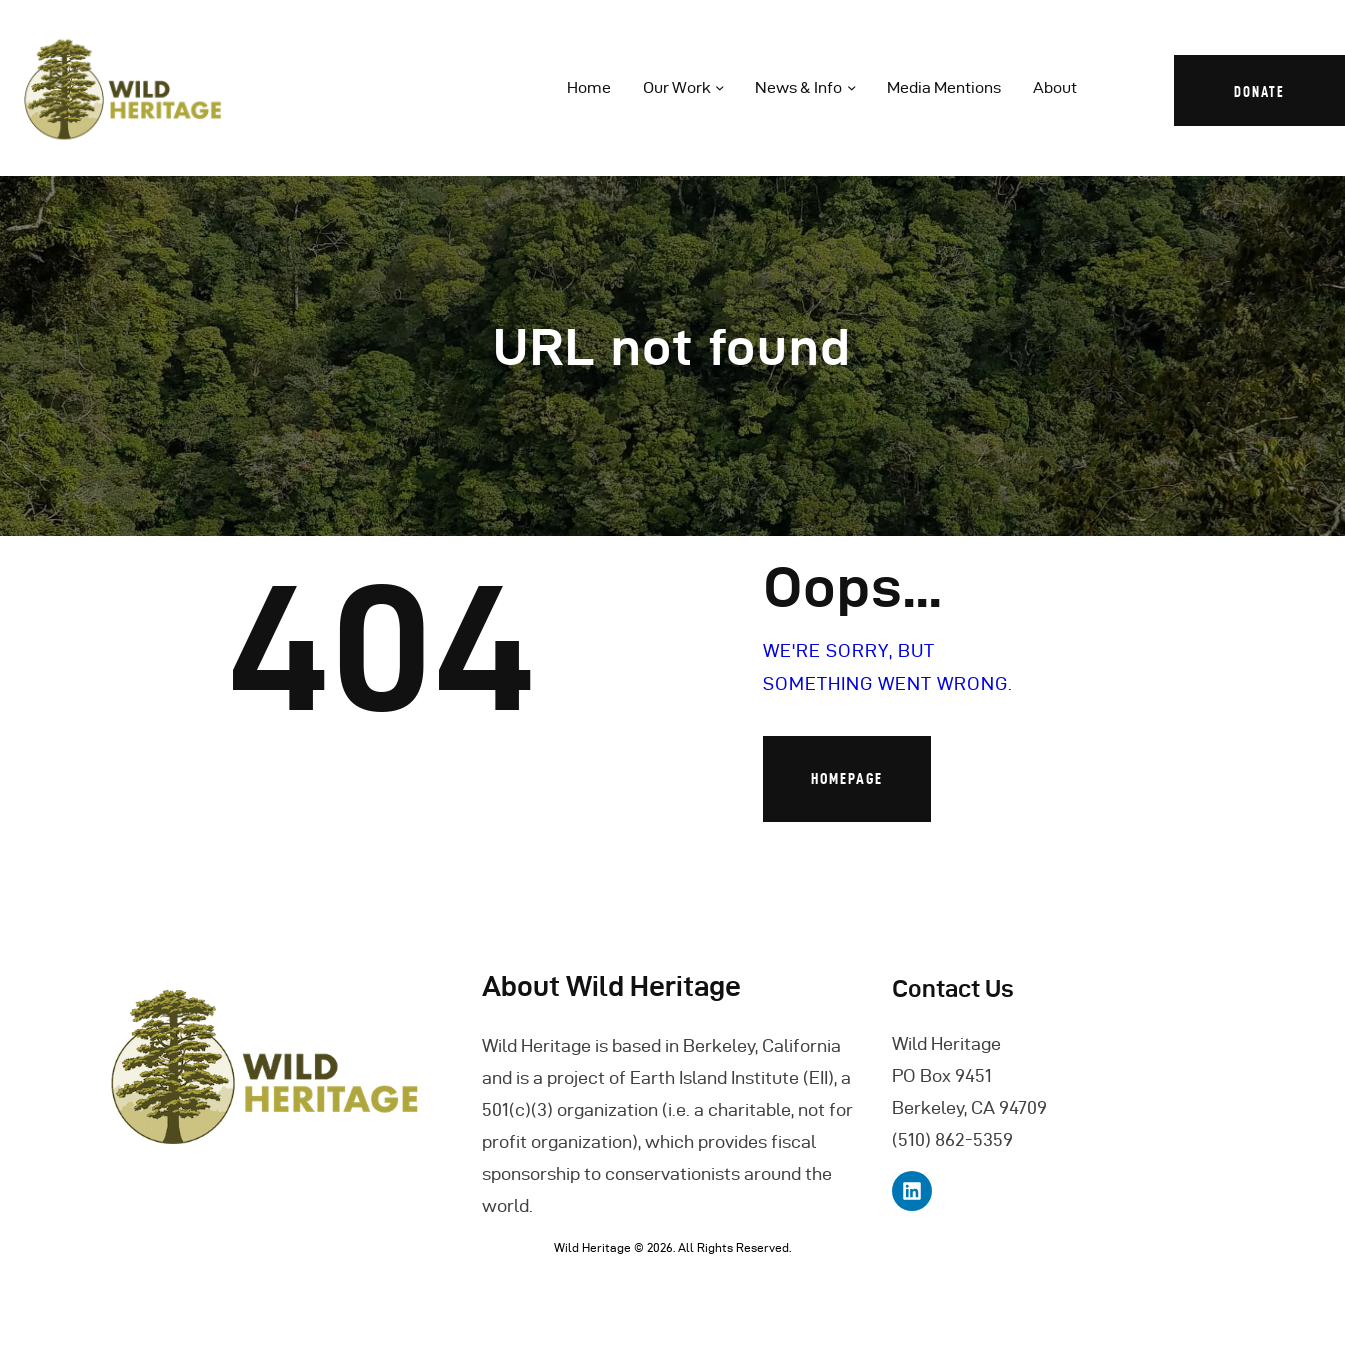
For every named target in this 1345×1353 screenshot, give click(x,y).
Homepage (847, 778)
